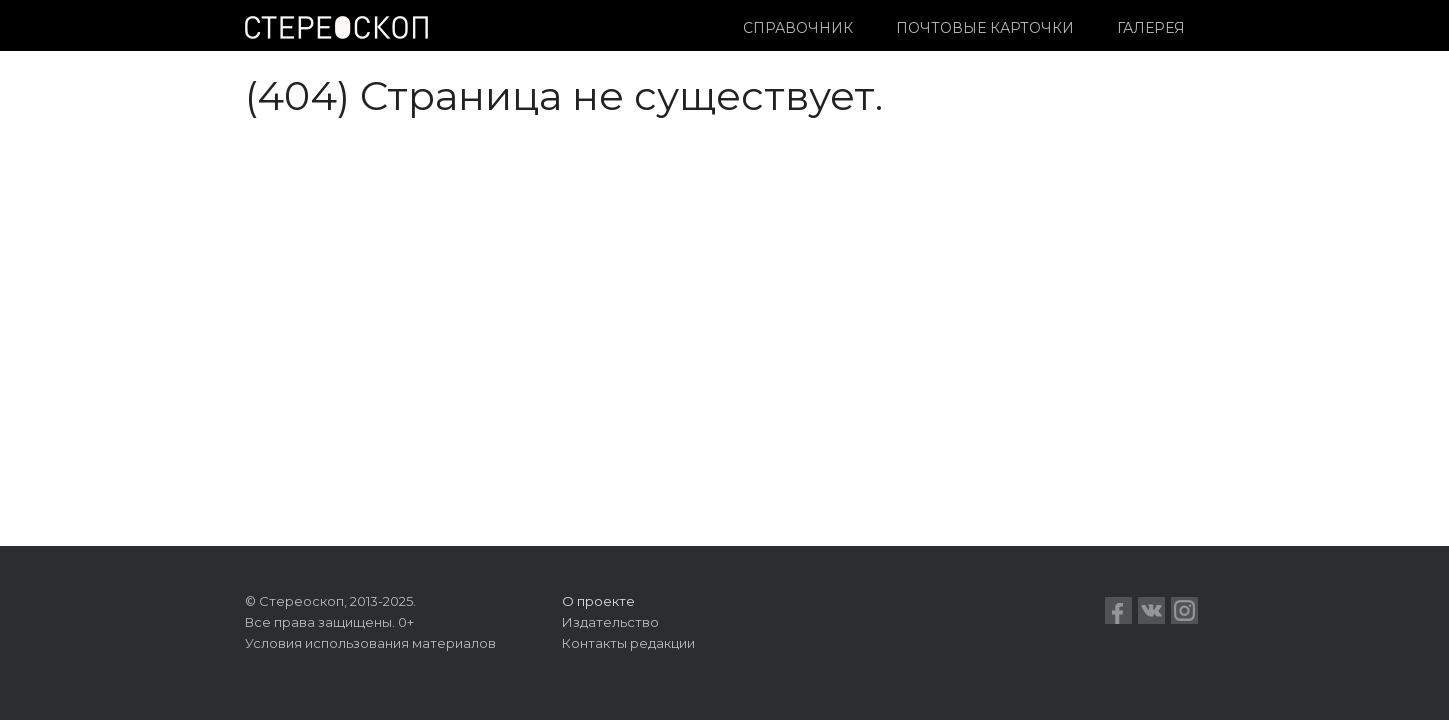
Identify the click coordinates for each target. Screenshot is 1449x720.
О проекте (598, 601)
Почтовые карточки (985, 28)
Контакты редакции (628, 643)
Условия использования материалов (370, 643)
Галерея (1151, 28)
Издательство (610, 622)
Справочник (798, 28)
